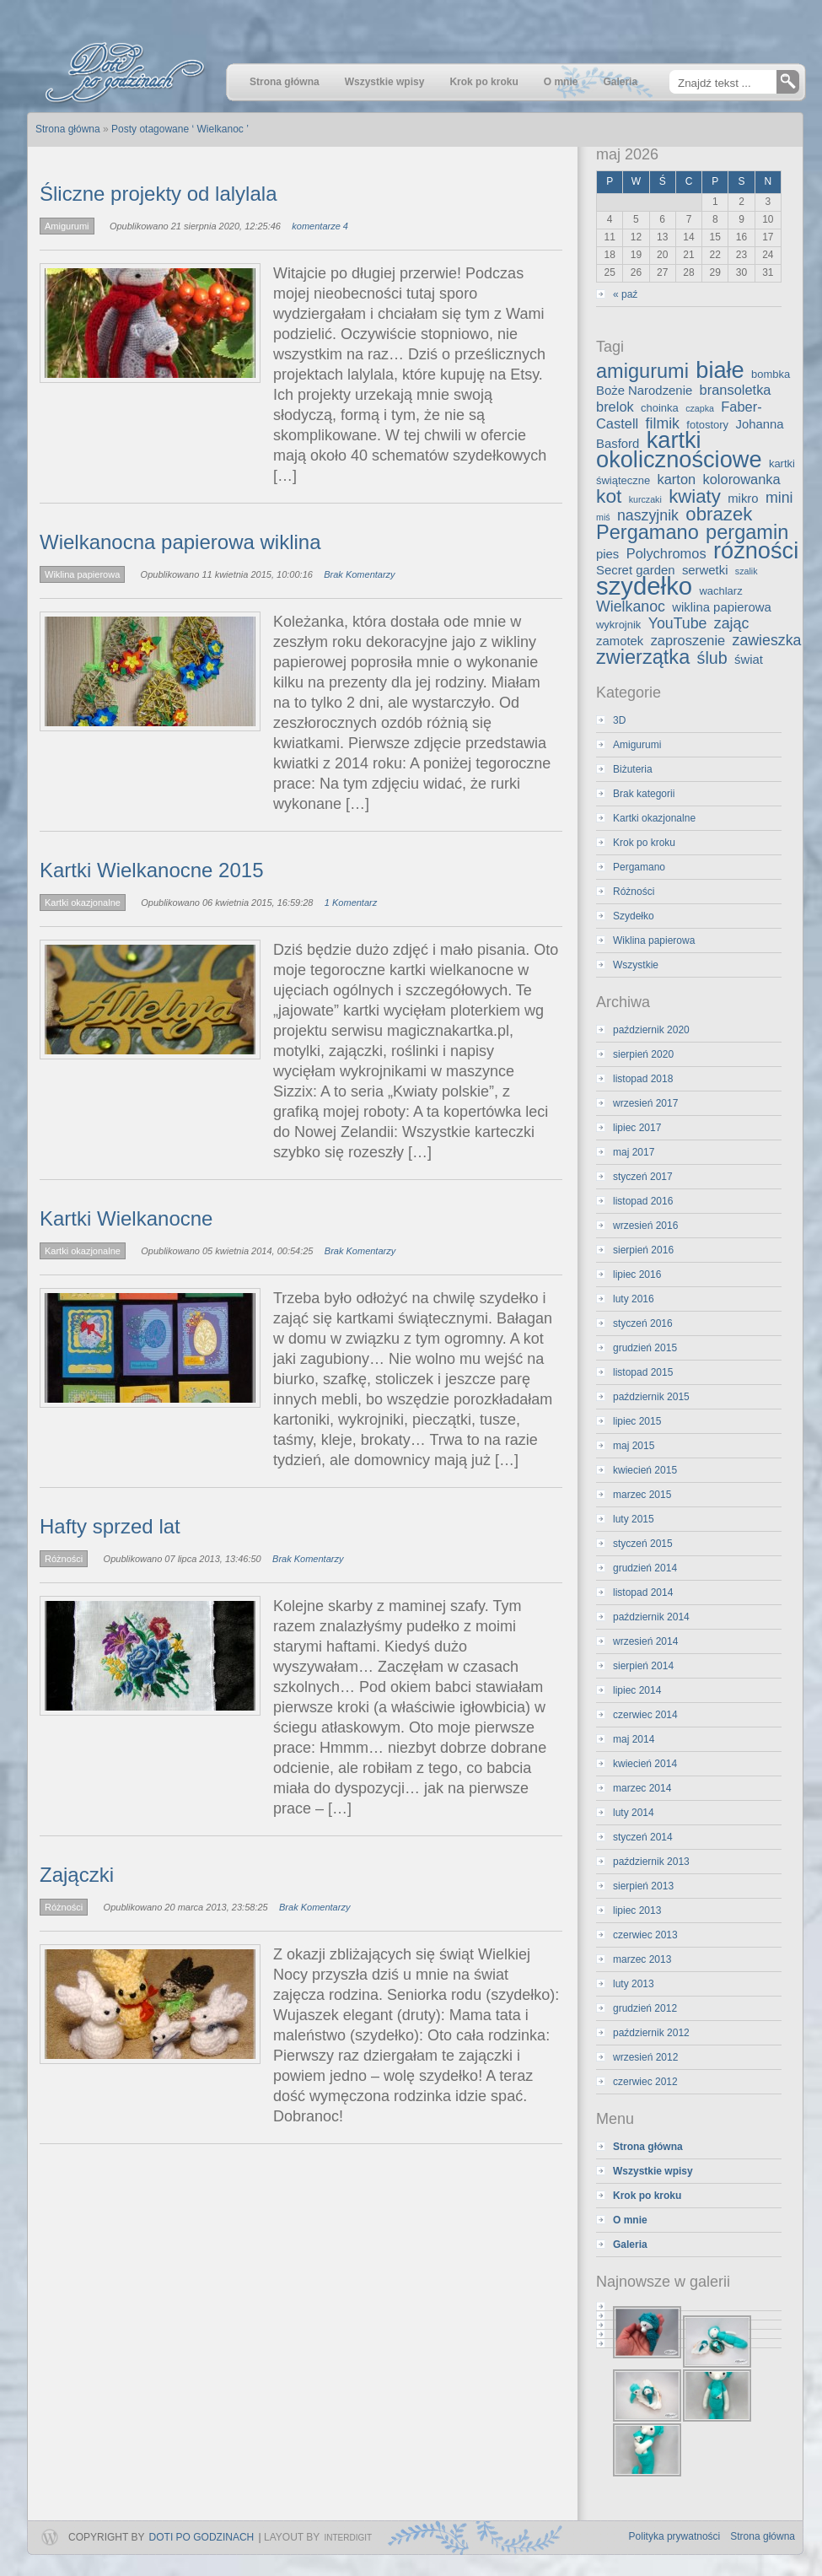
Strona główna (762, 2536)
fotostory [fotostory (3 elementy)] (707, 424)
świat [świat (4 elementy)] (748, 659)
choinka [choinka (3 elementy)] (660, 407)
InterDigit (348, 2537)
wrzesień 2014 (645, 1641)
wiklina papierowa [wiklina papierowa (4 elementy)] (721, 607)
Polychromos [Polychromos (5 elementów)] (666, 553)
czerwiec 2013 (645, 1935)
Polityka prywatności (675, 2536)
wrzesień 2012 (645, 2057)
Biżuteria (633, 769)
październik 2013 (651, 1861)
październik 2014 (651, 1617)
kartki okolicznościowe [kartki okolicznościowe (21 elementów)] (679, 449)
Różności (64, 1559)
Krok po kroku (644, 843)
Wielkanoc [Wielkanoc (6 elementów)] (630, 606)
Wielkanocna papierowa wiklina (180, 542)
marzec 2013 (642, 1959)
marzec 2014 (642, 1788)
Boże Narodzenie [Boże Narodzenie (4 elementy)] (644, 390)
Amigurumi (67, 226)
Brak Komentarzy (359, 574)
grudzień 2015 (645, 1348)
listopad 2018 (643, 1079)
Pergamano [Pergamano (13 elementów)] (647, 532)
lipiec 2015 (637, 1421)
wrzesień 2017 (645, 1103)
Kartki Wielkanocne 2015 (151, 870)
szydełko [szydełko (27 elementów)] (644, 586)
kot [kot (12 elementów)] (608, 496)
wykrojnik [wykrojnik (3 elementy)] (618, 624)
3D (619, 720)
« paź (625, 294)
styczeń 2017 (643, 1177)
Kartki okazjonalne (83, 902)
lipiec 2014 (637, 1690)
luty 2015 (633, 1519)
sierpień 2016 (643, 1250)
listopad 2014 (643, 1592)
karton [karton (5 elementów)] (677, 479)
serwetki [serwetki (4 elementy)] (705, 570)
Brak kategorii (643, 794)
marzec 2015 (642, 1495)
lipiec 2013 (637, 1910)
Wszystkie (635, 965)
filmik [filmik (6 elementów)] (663, 423)
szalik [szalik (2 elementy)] (746, 571)
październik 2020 (651, 1030)
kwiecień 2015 (645, 1470)
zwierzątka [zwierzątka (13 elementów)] (643, 657)
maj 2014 (633, 1739)
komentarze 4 (320, 226)
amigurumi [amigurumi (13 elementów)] (642, 371)
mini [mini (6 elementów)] (779, 497)
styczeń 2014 (643, 1837)
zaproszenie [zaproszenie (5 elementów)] (688, 640)
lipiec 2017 (637, 1128)
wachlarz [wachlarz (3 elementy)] (720, 591)
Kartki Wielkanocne (126, 1218)
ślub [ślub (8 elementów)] (712, 658)
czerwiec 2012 (645, 2082)
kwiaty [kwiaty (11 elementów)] (695, 496)
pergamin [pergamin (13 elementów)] (747, 532)
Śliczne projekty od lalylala (158, 193)
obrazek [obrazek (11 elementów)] (718, 514)
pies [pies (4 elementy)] (607, 554)
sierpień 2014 (643, 1666)
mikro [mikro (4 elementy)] (743, 498)
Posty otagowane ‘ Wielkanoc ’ (180, 129)
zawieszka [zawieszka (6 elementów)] (767, 640)
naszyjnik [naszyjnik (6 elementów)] (648, 515)
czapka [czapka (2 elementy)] (699, 408)
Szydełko (633, 916)
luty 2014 (633, 1813)
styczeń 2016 (643, 1323)
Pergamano (639, 867)
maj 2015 (633, 1446)
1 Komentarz (351, 902)
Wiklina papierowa (82, 574)
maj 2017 (633, 1152)
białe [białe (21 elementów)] (720, 370)
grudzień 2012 (645, 2008)
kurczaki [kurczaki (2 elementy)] (645, 499)
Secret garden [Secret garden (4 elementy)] (635, 570)
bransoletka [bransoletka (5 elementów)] (735, 389)
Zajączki (77, 1874)
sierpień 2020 (643, 1054)
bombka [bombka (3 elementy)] (770, 374)
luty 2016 (633, 1299)
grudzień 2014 (645, 1568)
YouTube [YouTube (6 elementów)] (677, 623)
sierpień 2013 (643, 1886)
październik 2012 (651, 2033)
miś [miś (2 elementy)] (603, 517)
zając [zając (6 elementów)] (731, 623)
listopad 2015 (643, 1372)
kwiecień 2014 (645, 1764)
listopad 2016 (643, 1201)
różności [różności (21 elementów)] (755, 550)
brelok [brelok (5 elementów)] (615, 406)
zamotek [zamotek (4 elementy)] (619, 641)
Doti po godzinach (202, 2537)
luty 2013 (633, 1984)
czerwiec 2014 (645, 1715)
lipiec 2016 (637, 1274)
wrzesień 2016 (645, 1225)
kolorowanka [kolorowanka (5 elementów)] (742, 479)
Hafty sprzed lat (110, 1526)
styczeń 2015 (643, 1543)
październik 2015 (651, 1397)
